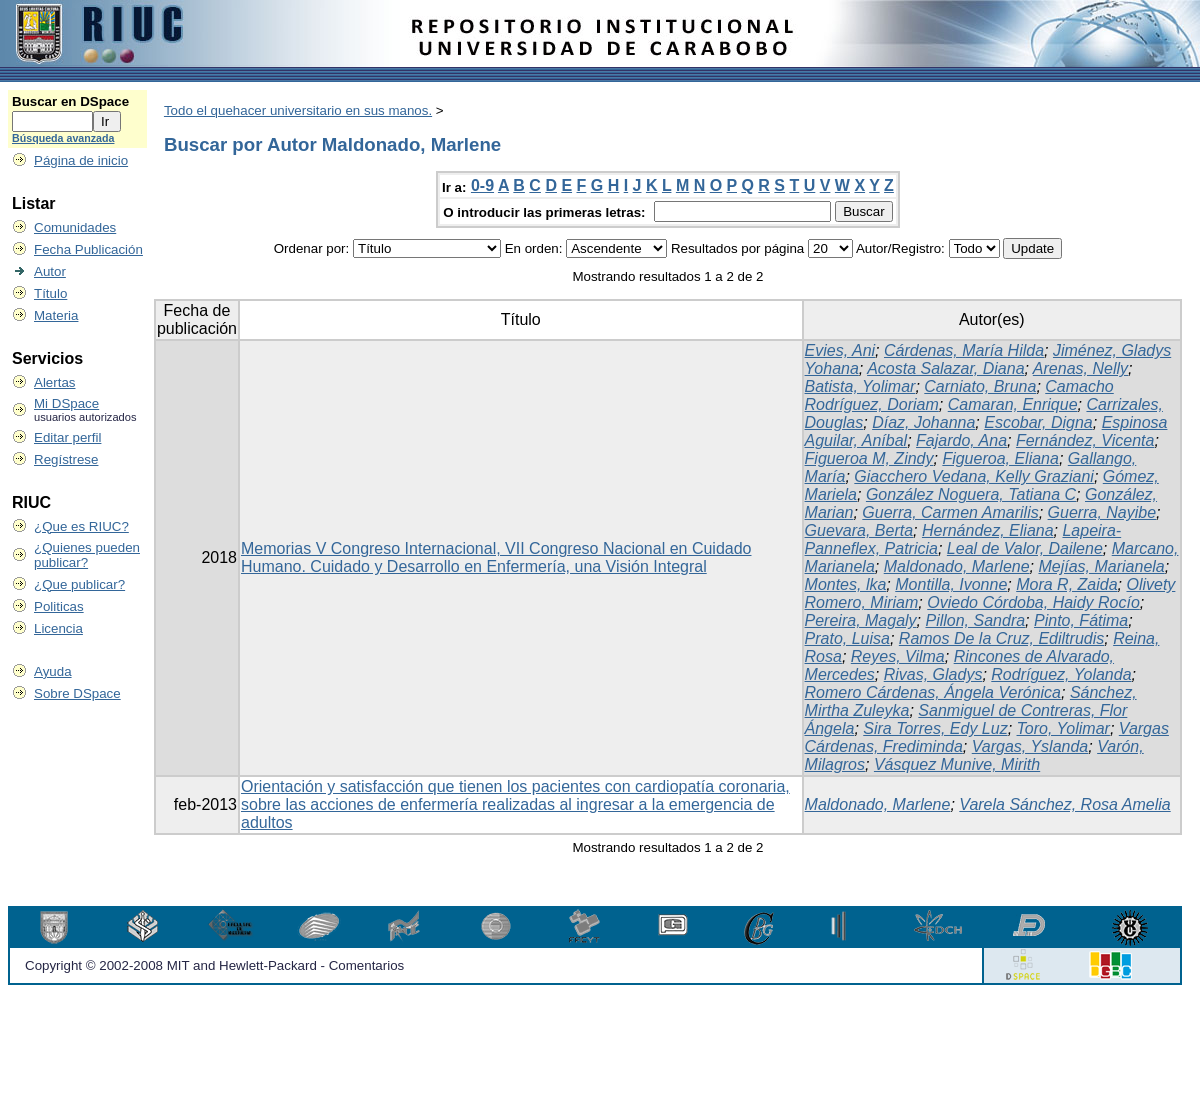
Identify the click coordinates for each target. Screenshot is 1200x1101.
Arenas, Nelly (1080, 368)
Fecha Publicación (88, 249)
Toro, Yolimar (1063, 728)
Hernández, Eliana (988, 530)
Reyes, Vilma (898, 656)
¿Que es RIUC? (81, 526)
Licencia (58, 628)
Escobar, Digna (1038, 422)
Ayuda (53, 671)
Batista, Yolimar (860, 386)
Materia (56, 315)
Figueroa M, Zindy (869, 458)
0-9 (482, 185)
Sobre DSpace (77, 693)
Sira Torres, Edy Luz (935, 728)
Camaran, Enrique (1013, 404)
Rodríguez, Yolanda (1061, 674)
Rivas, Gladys (933, 674)
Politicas (59, 606)
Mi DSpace (66, 403)
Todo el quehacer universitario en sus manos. (298, 110)
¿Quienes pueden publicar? (87, 555)
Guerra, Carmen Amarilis (950, 512)
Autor (50, 271)
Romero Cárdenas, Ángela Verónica (933, 692)
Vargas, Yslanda (1030, 746)
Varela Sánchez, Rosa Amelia (1064, 804)
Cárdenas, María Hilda (964, 350)
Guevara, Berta (859, 530)
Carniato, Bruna (980, 386)
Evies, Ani (840, 350)
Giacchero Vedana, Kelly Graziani (974, 476)
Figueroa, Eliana (1000, 458)
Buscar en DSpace (70, 101)
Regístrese (66, 459)
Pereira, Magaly (861, 620)
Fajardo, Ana (961, 440)
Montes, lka (846, 584)
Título (50, 293)
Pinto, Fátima (1081, 620)
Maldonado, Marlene (957, 566)
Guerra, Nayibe (1102, 512)
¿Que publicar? (79, 584)
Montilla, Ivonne (951, 584)
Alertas (54, 382)
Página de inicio (81, 160)
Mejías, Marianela (1101, 566)
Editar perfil (67, 437)
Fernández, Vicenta (1085, 440)
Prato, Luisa (847, 638)
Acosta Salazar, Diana (945, 368)
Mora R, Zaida (1066, 584)
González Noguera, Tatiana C (971, 494)
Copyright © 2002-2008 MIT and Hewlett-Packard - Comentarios (214, 965)
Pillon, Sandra (975, 620)
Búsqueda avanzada (63, 138)
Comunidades (75, 227)
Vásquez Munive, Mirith (957, 764)
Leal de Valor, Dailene (1025, 548)
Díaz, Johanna (923, 422)
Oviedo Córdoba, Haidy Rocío (1033, 602)
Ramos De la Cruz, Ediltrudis (1001, 638)
